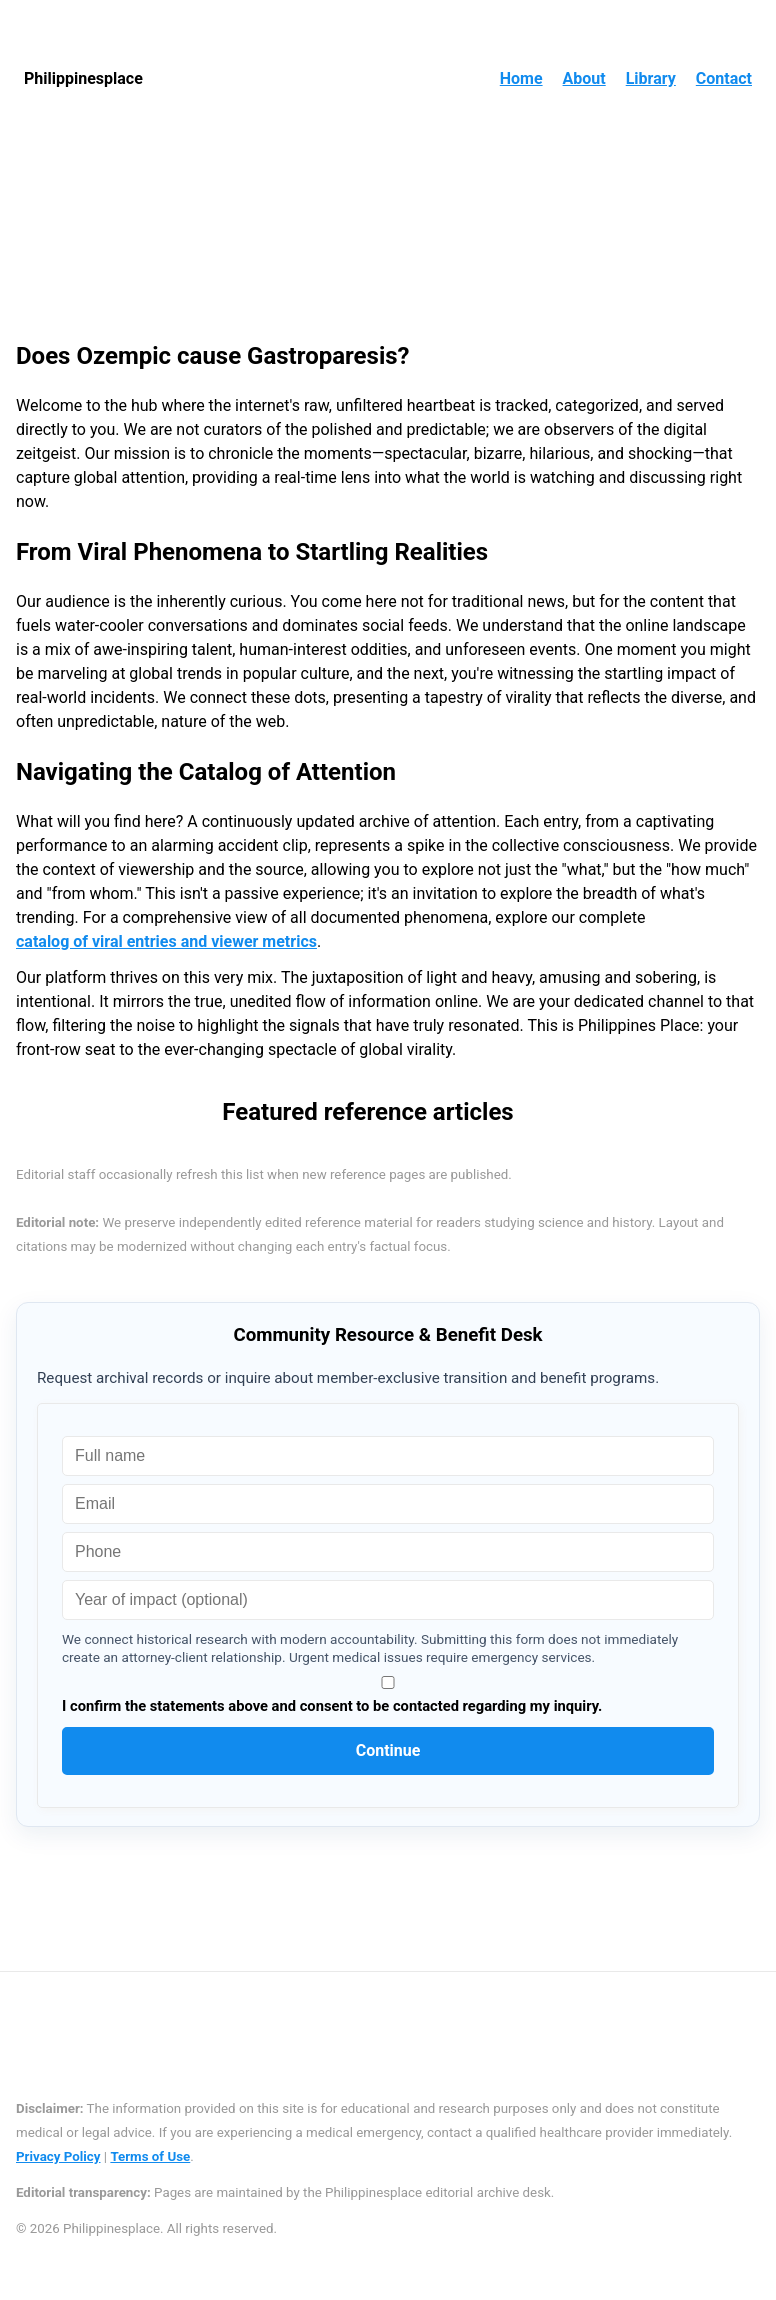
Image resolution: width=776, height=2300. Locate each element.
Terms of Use (150, 2156)
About (584, 78)
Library (651, 78)
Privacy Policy (58, 2156)
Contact (724, 78)
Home (521, 78)
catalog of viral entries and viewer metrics (166, 941)
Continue (388, 1750)
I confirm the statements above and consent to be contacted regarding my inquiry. (388, 1695)
